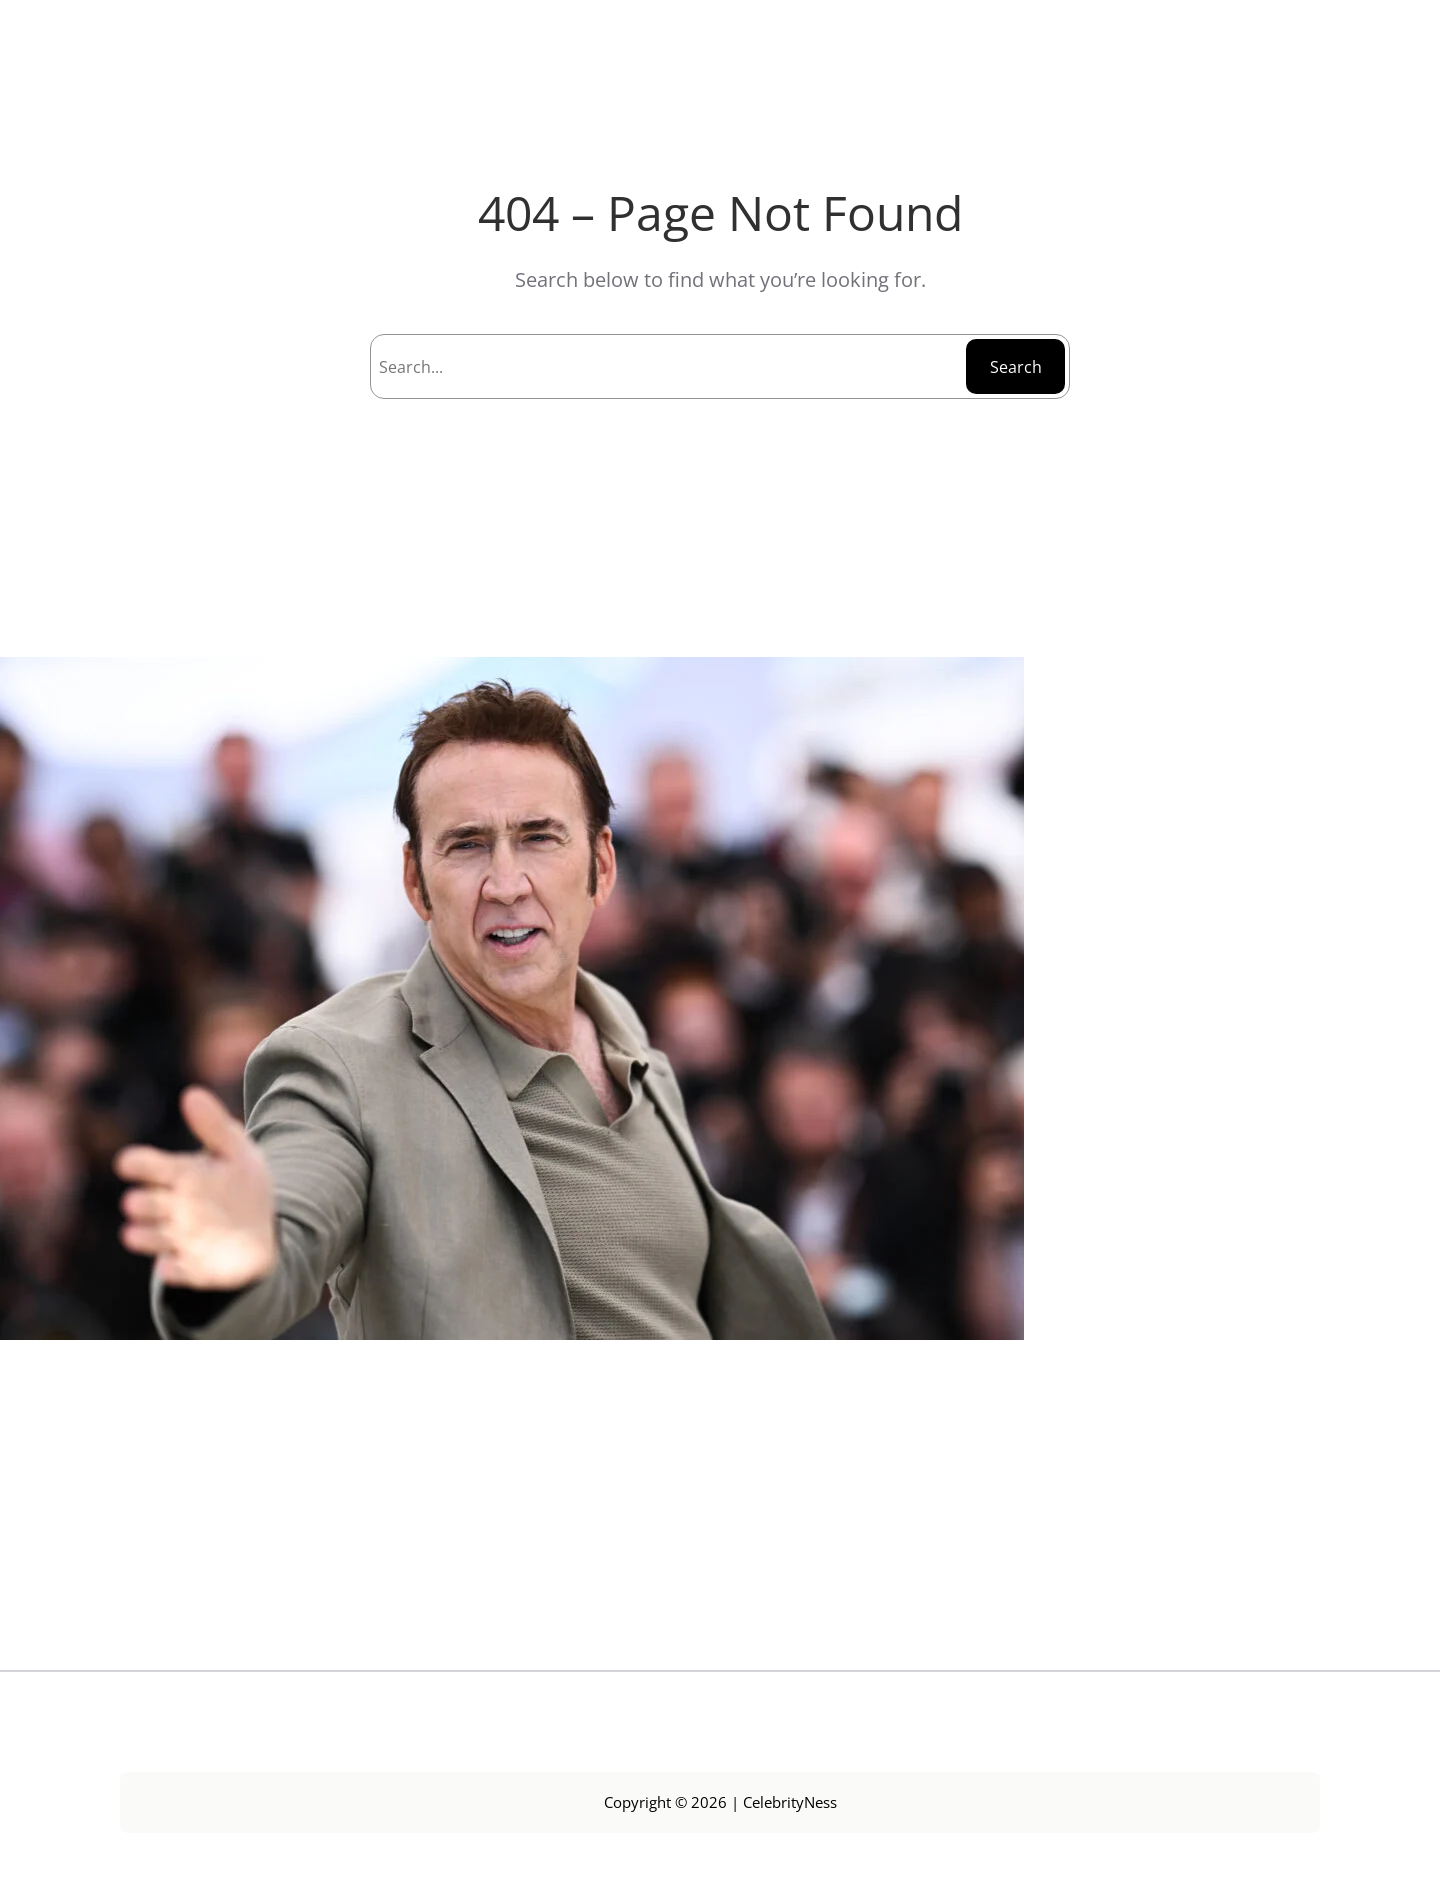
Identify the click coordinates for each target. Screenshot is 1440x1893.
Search (1016, 367)
